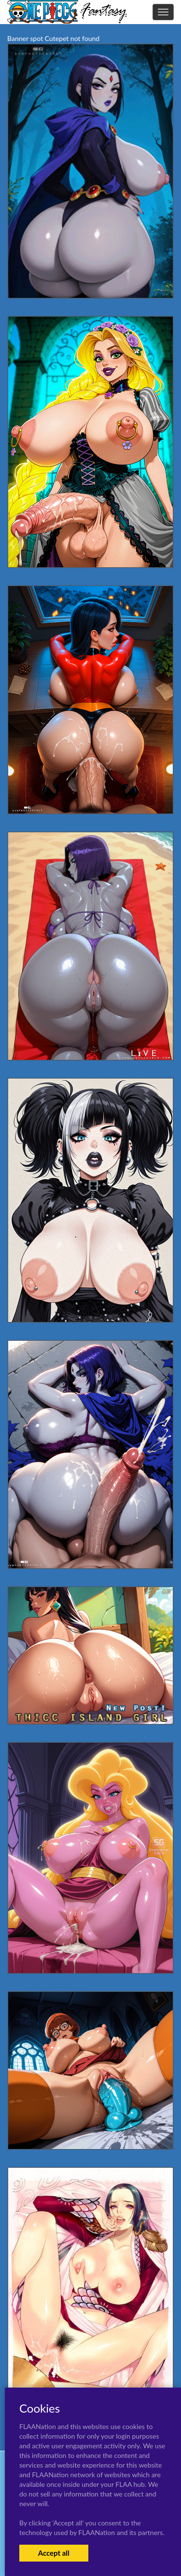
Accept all (54, 2553)
